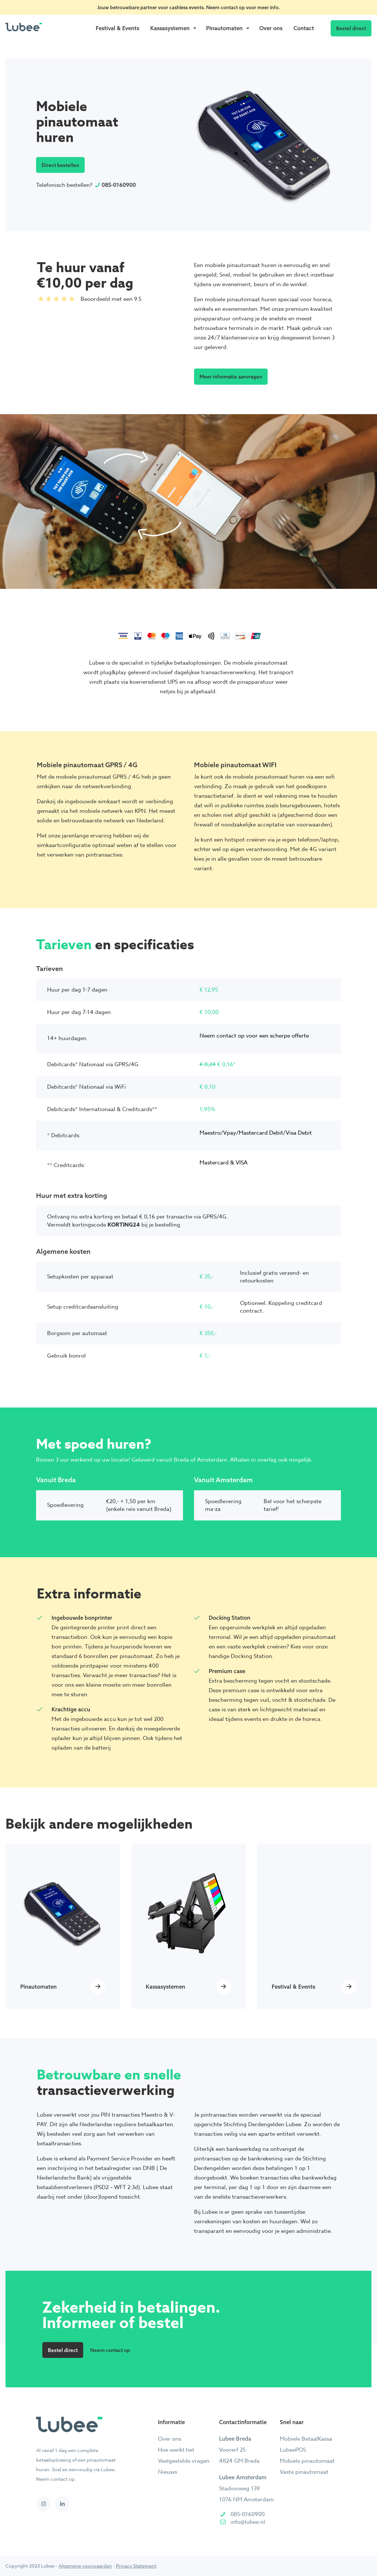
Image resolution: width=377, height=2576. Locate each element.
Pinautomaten (224, 28)
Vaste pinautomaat (304, 2472)
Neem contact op (110, 2350)
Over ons (270, 28)
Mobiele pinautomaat (307, 2461)
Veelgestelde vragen (183, 2461)
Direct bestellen (60, 165)
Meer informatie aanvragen (231, 376)
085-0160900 (119, 184)
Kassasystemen (170, 28)
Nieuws (167, 2472)
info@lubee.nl (247, 2522)
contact (230, 7)
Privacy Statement (136, 2565)
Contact (303, 28)
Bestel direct (351, 28)
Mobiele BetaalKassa (306, 2439)
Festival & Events (117, 28)
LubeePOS (293, 2450)
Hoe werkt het (176, 2450)
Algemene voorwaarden (85, 2565)
